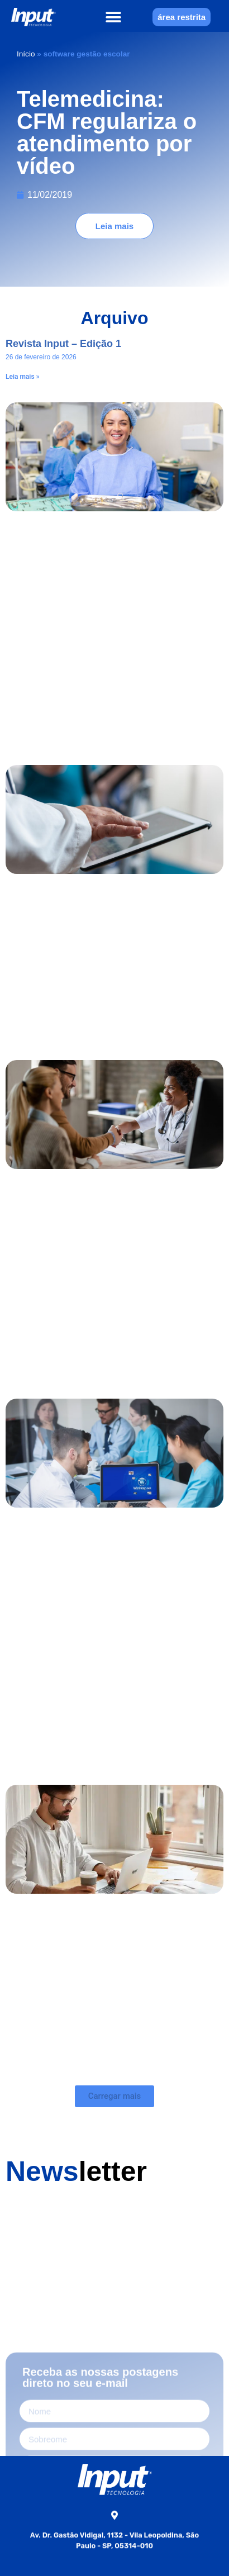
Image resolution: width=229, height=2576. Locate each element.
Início (26, 54)
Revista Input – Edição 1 (63, 343)
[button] (113, 17)
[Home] (33, 17)
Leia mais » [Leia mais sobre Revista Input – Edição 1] (22, 377)
